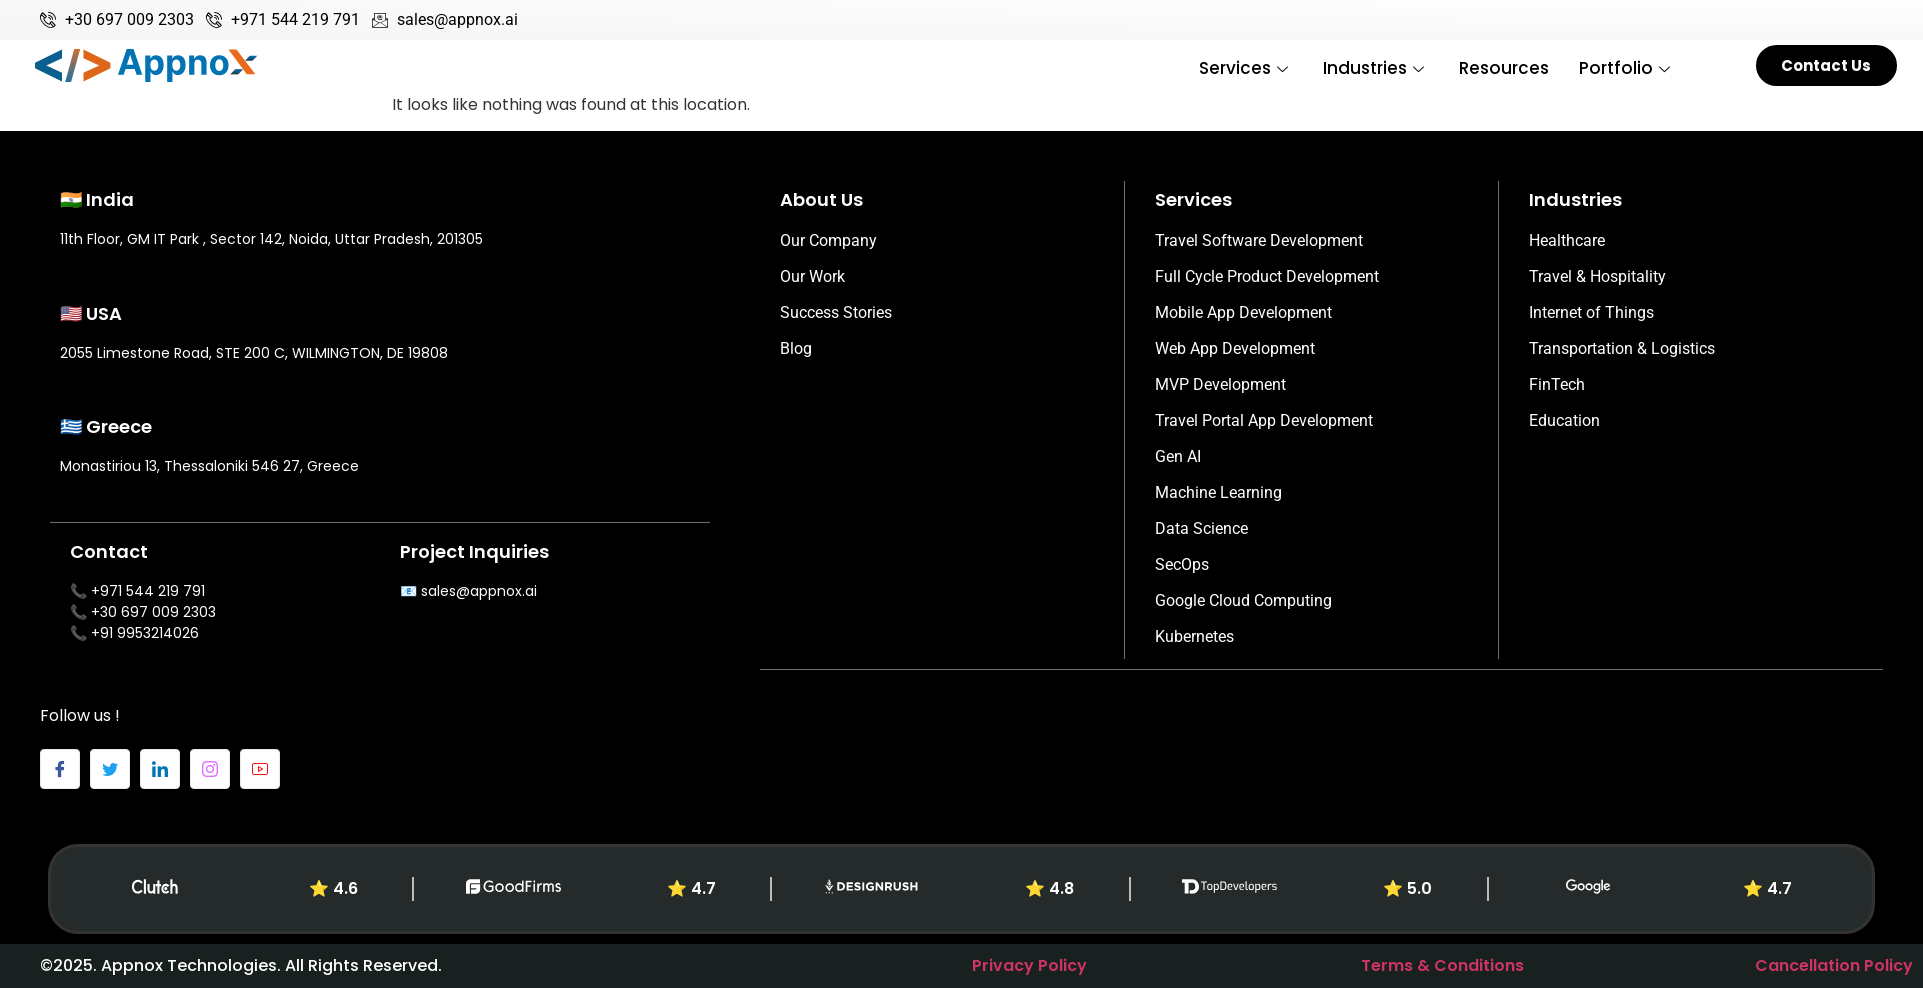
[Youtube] (260, 769)
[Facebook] (60, 769)
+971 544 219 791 (148, 591)
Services (1246, 68)
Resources (1504, 68)
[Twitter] (110, 769)
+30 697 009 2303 (153, 612)
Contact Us (1826, 65)
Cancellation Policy (1834, 965)
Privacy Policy (1029, 965)
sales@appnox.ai (479, 591)
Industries (1376, 68)
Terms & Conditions (1442, 965)
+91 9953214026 (145, 633)
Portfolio (1627, 68)
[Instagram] (210, 769)
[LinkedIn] (160, 769)
